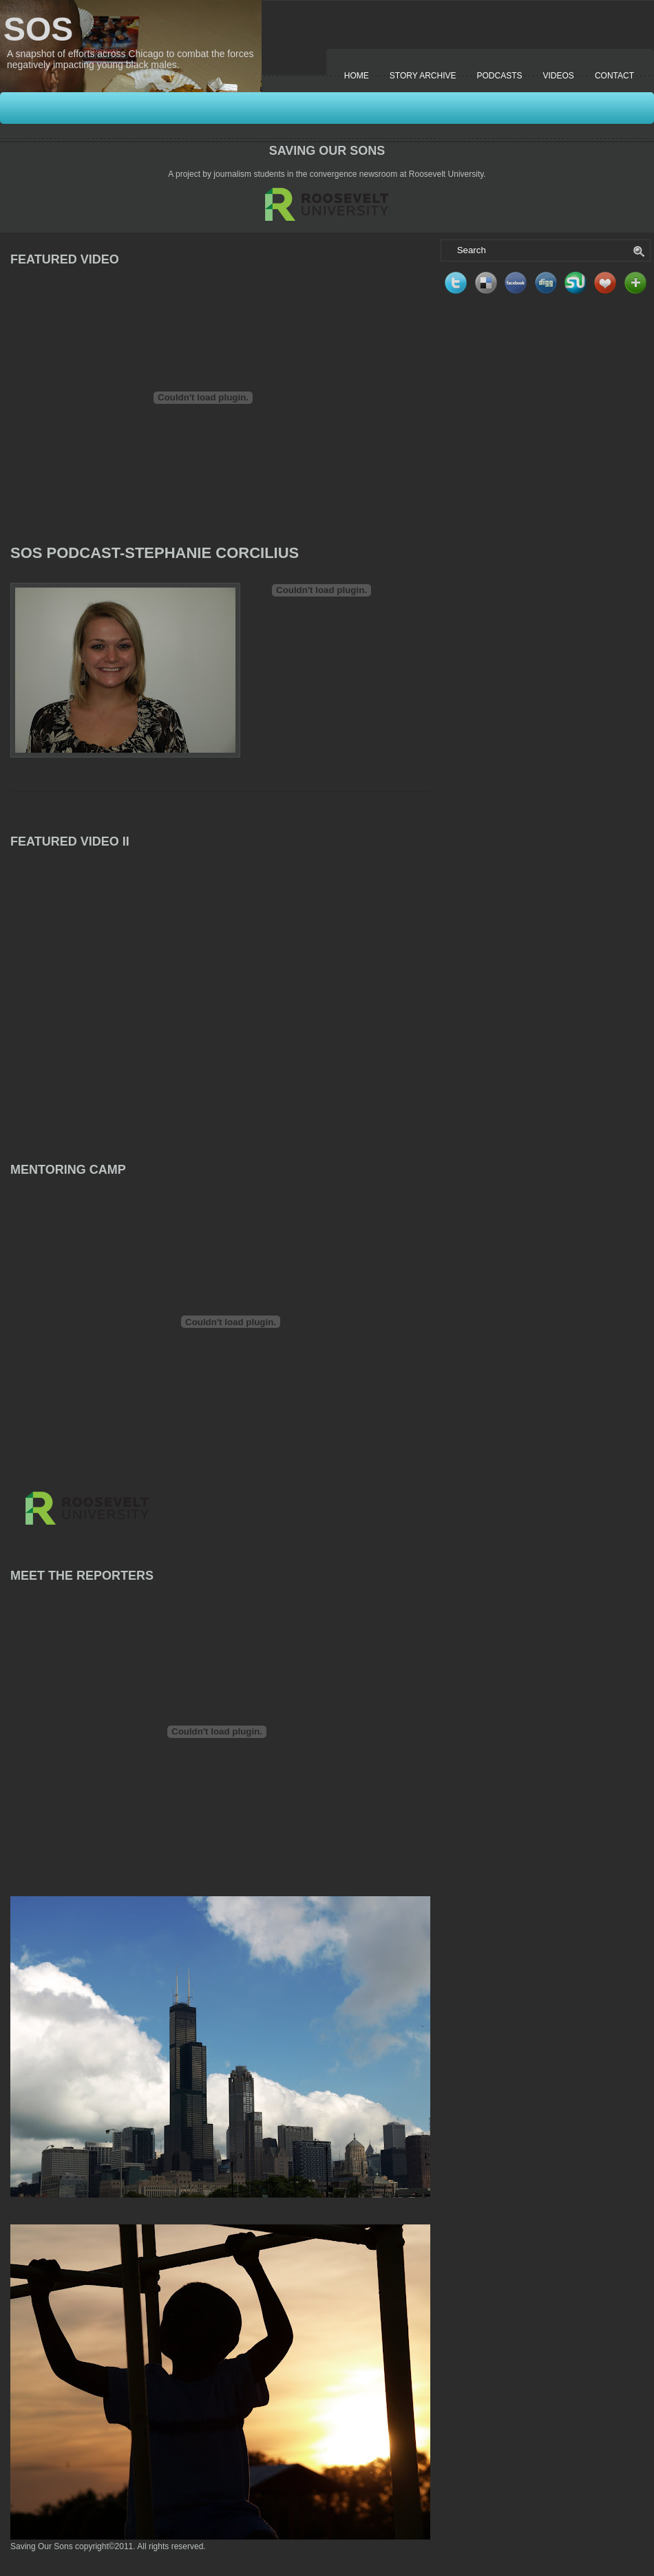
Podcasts (500, 75)
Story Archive (423, 75)
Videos (558, 75)
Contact (614, 75)
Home (356, 75)
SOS (38, 29)
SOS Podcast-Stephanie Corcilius (154, 552)
